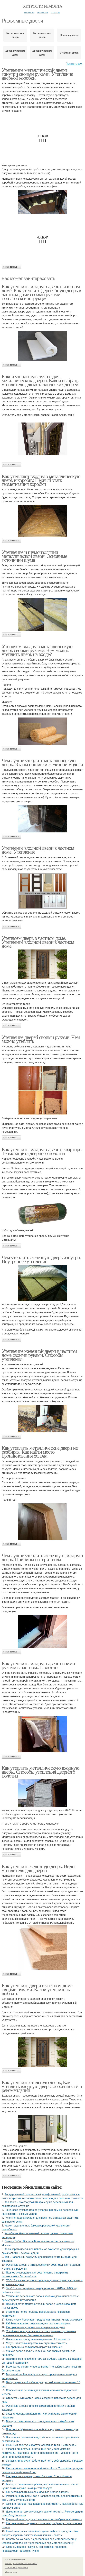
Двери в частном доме (42, 52)
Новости (42, 12)
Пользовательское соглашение (25, 2564)
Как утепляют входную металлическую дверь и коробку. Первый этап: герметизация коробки (41, 480)
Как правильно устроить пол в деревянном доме (35, 2327)
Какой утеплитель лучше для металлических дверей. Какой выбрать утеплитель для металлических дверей (40, 380)
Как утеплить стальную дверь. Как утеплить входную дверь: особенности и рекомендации (42, 2086)
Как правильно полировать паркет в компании (34, 2347)
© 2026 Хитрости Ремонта (15, 2559)
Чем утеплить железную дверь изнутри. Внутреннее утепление (41, 1259)
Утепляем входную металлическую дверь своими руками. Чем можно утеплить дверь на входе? (37, 650)
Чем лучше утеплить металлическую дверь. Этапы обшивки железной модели (42, 762)
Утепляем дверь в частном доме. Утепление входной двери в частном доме (38, 942)
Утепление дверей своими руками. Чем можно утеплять (41, 1039)
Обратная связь (11, 2572)
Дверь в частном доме (15, 52)
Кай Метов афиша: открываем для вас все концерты (38, 2323)
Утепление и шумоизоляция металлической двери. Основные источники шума (34, 556)
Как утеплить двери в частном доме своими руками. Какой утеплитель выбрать (37, 1989)
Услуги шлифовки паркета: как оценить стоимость (36, 2343)
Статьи (55, 12)
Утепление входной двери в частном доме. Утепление (38, 850)
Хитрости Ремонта (42, 6)
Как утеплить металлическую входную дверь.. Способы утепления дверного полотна (40, 1772)
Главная (29, 12)
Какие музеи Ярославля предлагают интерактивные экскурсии (44, 2319)
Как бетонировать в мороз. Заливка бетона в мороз (37, 2492)
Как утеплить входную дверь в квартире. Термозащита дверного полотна (42, 1151)
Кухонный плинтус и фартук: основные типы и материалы (41, 2445)
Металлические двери (42, 35)
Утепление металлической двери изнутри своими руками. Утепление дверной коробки (37, 74)
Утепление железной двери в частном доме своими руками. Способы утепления (39, 1355)
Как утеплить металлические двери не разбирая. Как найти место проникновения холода (40, 1452)
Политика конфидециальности (16, 2567)
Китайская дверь (69, 52)
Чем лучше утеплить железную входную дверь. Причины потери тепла (42, 1557)
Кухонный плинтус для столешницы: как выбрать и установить (44, 2519)
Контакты (8, 2564)
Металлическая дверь (15, 35)
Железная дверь (69, 35)
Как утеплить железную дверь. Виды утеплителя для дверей (38, 1868)
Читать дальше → (11, 267)
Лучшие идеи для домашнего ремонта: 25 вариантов (38, 2339)
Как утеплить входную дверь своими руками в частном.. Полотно (38, 1665)
